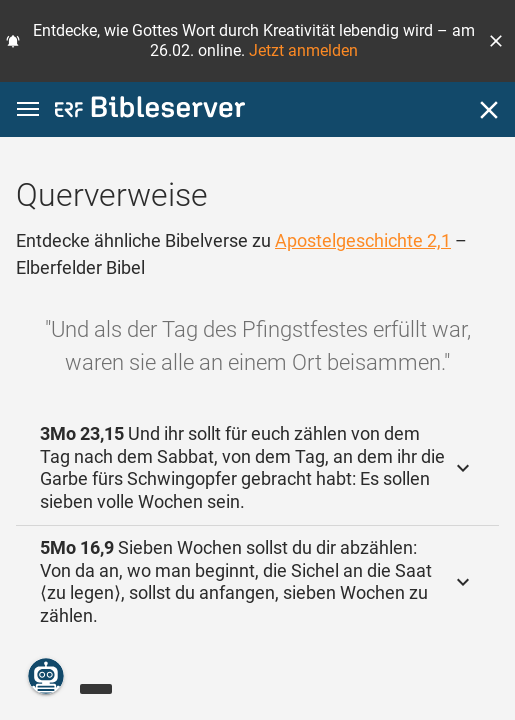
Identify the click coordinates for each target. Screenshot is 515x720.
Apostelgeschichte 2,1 (363, 240)
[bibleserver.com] (150, 110)
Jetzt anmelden (303, 50)
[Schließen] (489, 110)
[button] (496, 41)
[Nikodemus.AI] (46, 676)
